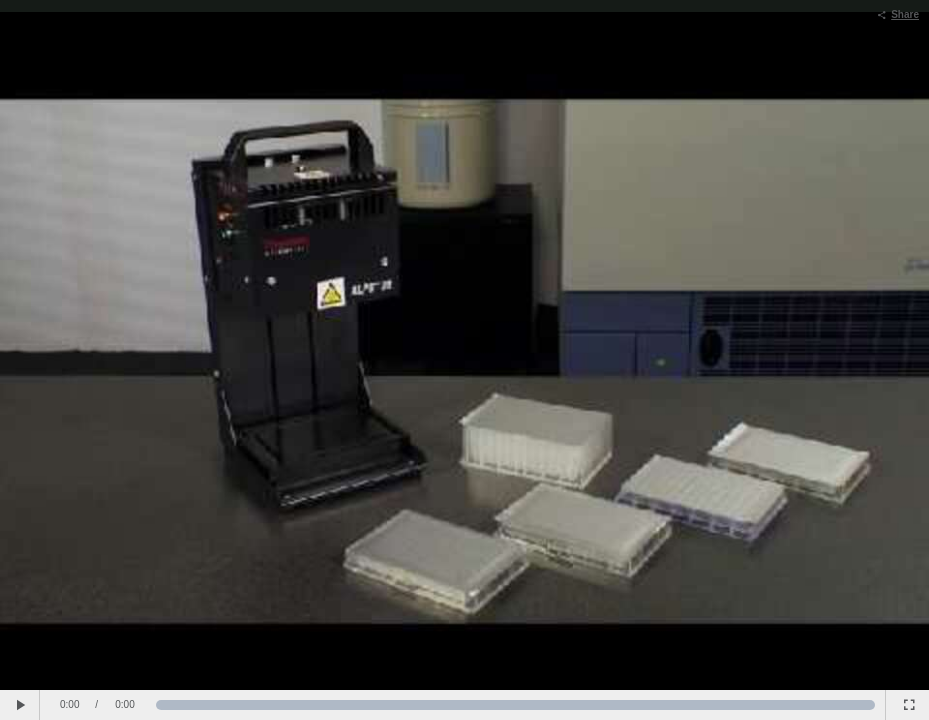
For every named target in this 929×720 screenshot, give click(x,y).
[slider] (516, 705)
